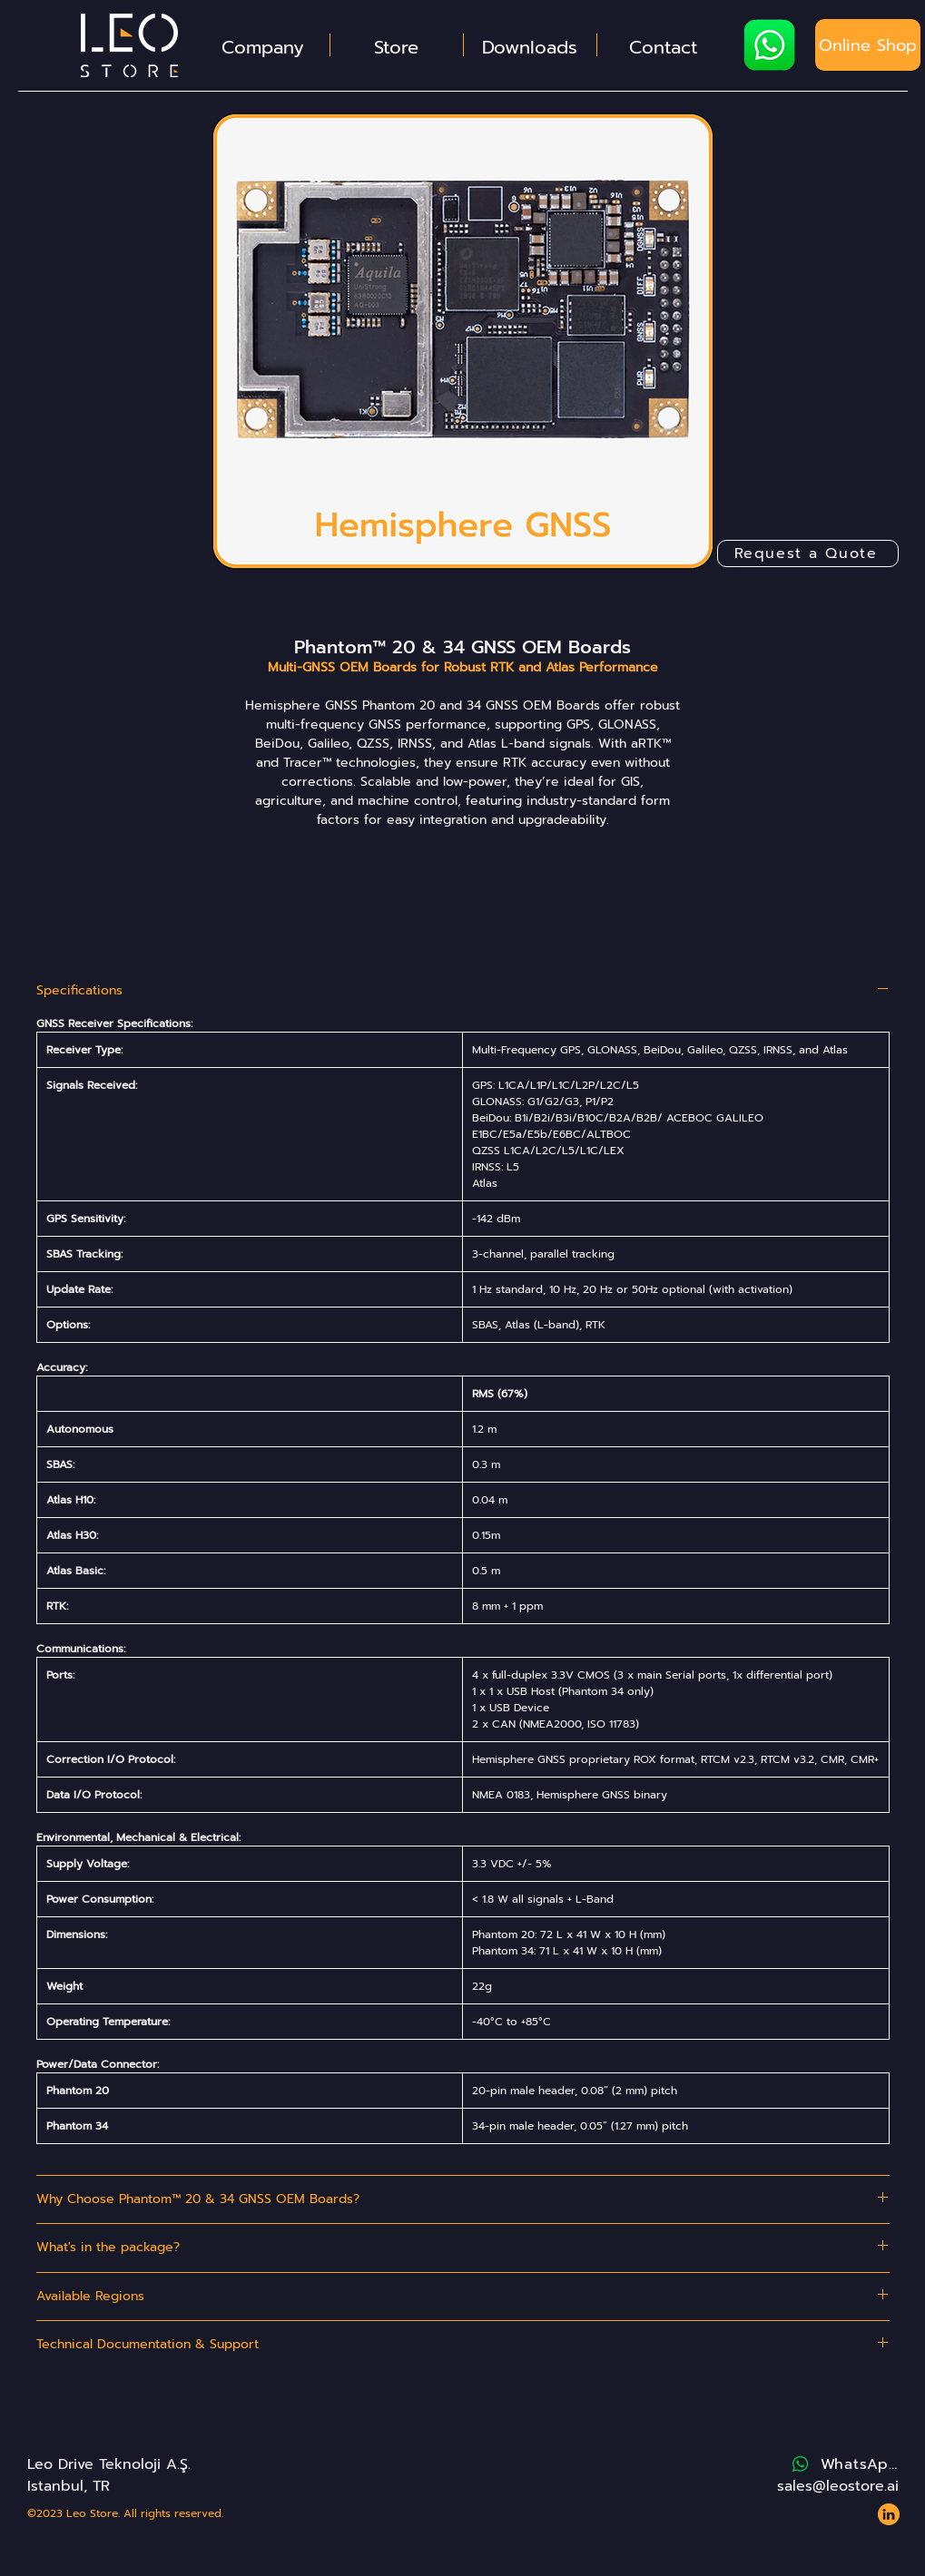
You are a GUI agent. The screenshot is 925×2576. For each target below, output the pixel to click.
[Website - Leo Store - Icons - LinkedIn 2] (889, 2514)
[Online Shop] (867, 45)
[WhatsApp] (844, 2464)
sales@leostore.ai (838, 2486)
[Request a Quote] (808, 553)
